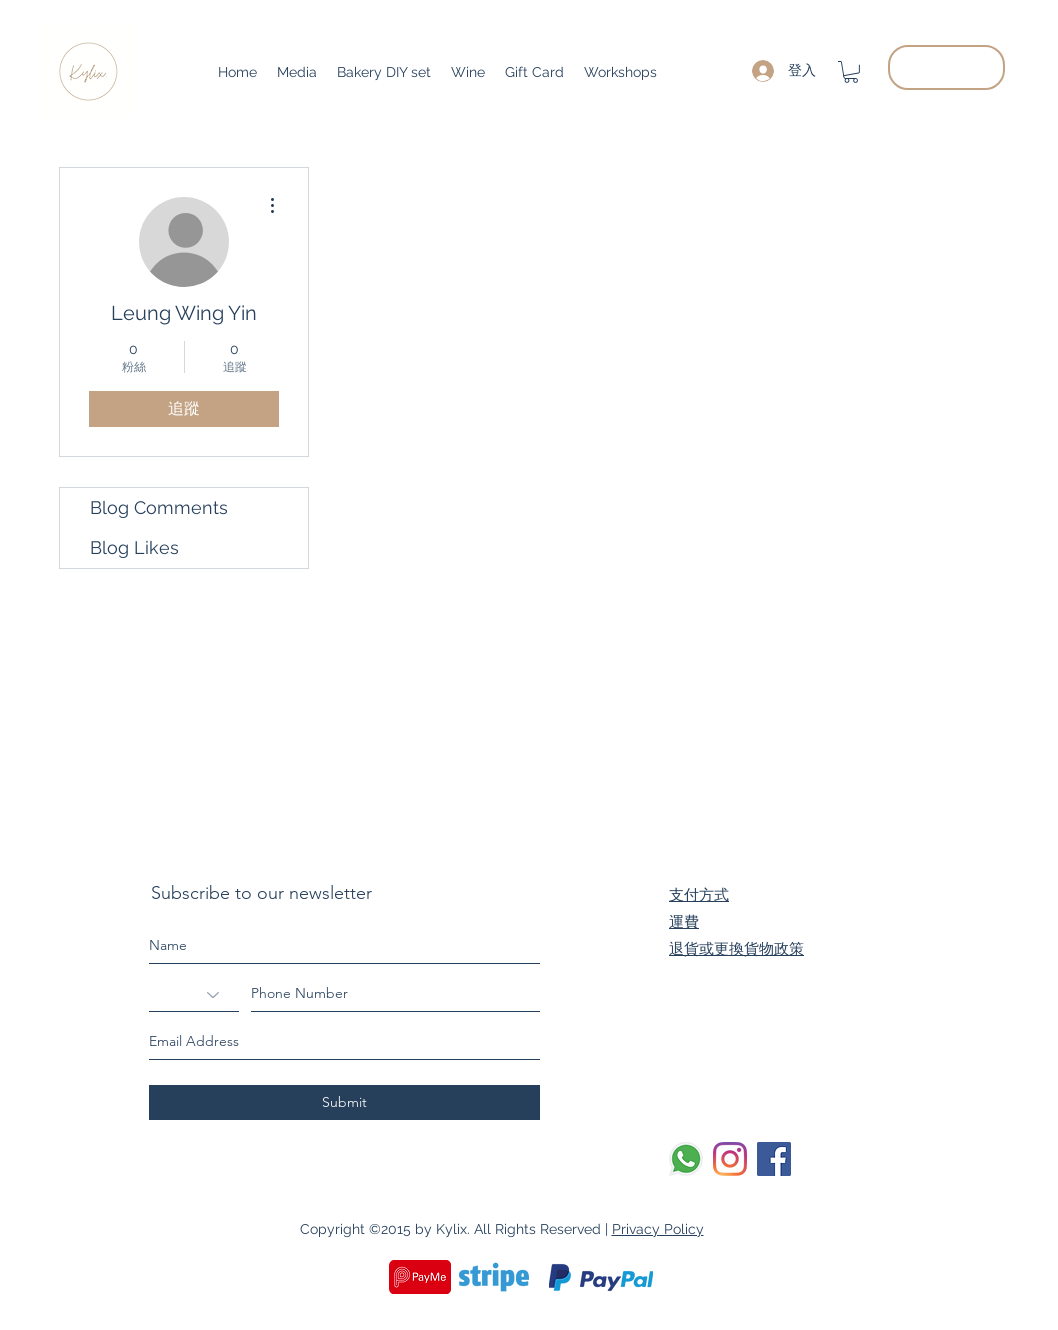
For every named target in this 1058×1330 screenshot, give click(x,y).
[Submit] (344, 1102)
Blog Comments (159, 507)
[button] (851, 72)
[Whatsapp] (686, 1159)
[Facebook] (774, 1159)
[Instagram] (730, 1159)
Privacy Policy (658, 1229)
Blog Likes (134, 547)
